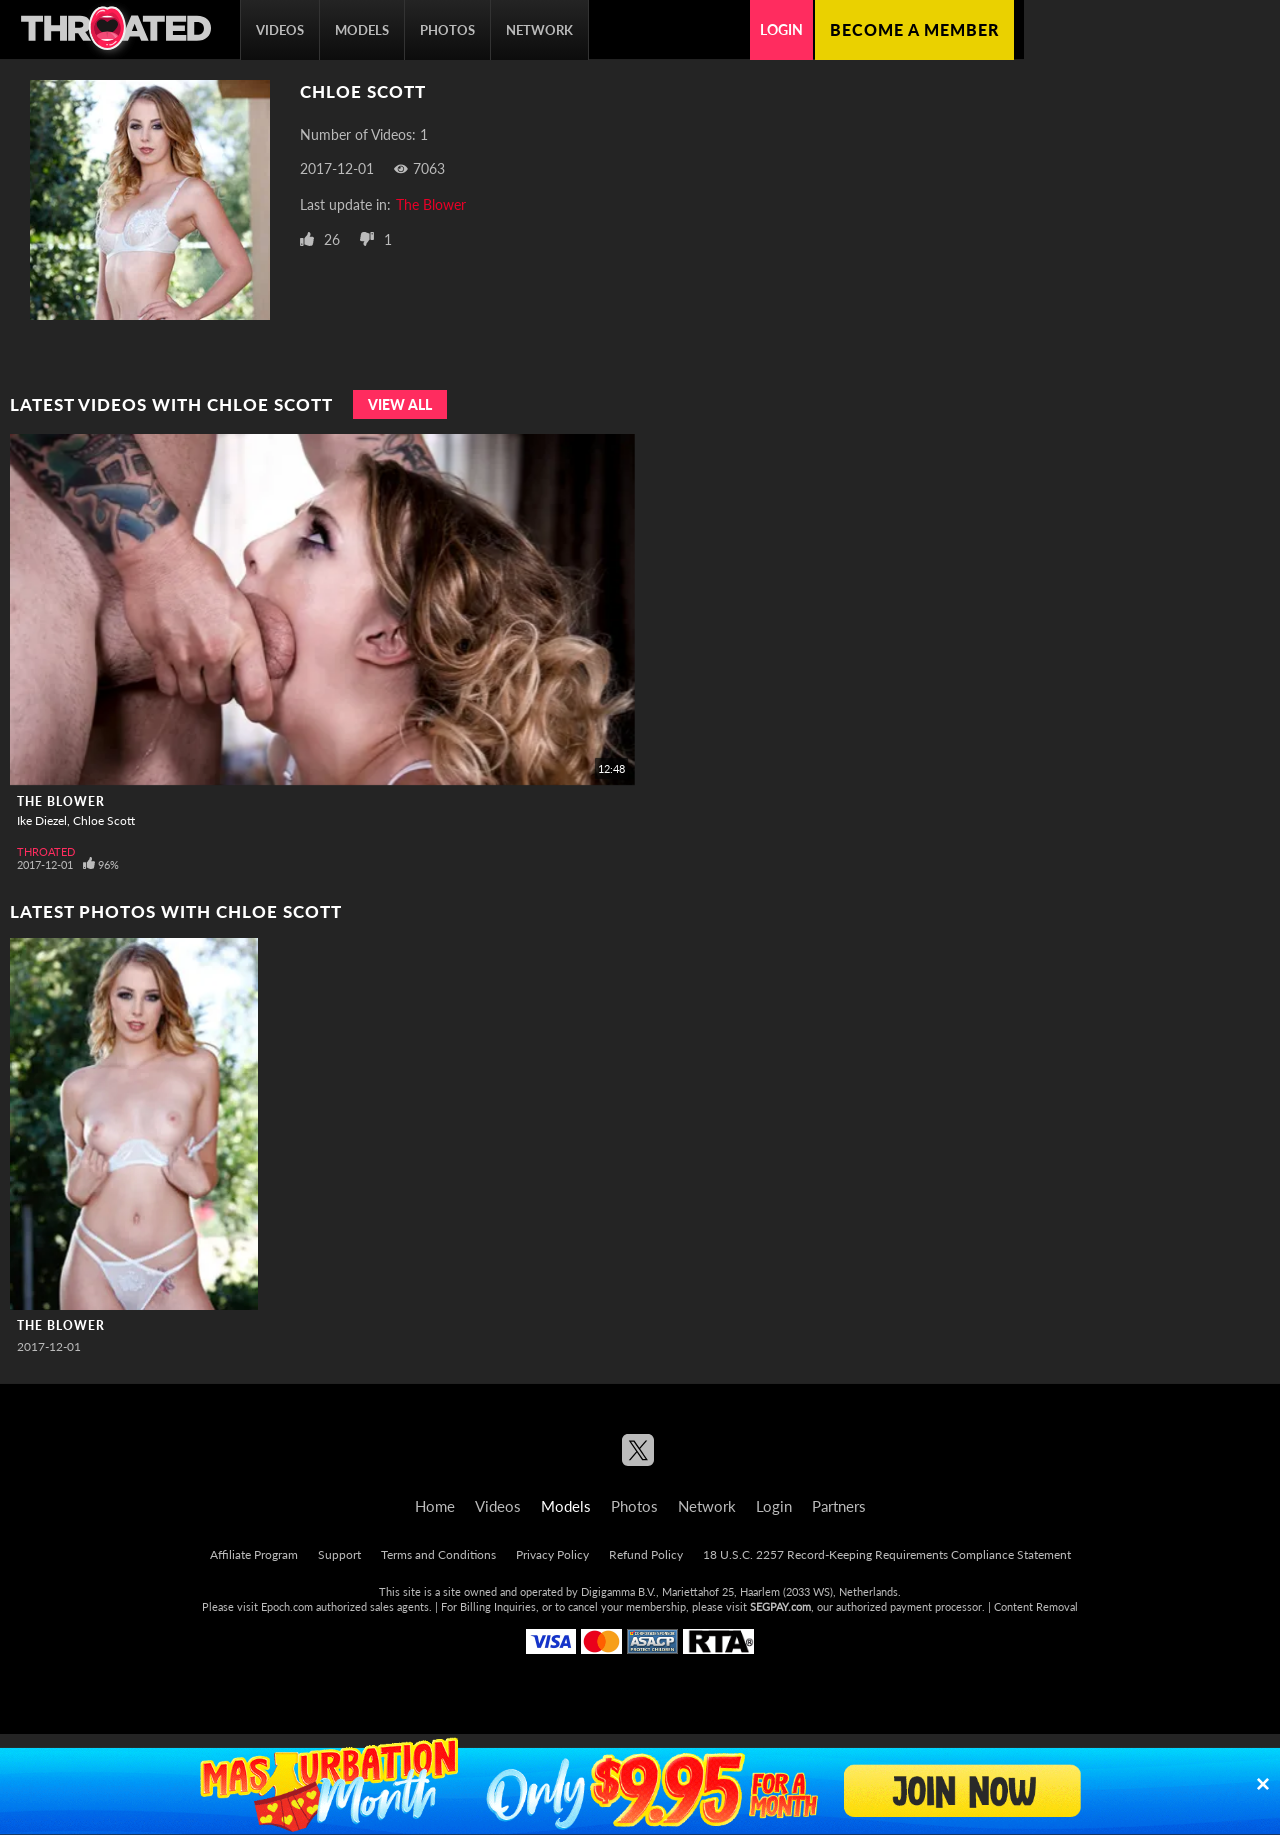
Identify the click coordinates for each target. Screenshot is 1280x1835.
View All (400, 404)
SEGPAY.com (780, 1606)
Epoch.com (287, 1606)
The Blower (431, 204)
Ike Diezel (42, 820)
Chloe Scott (104, 820)
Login (781, 29)
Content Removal (1036, 1606)
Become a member (914, 29)
